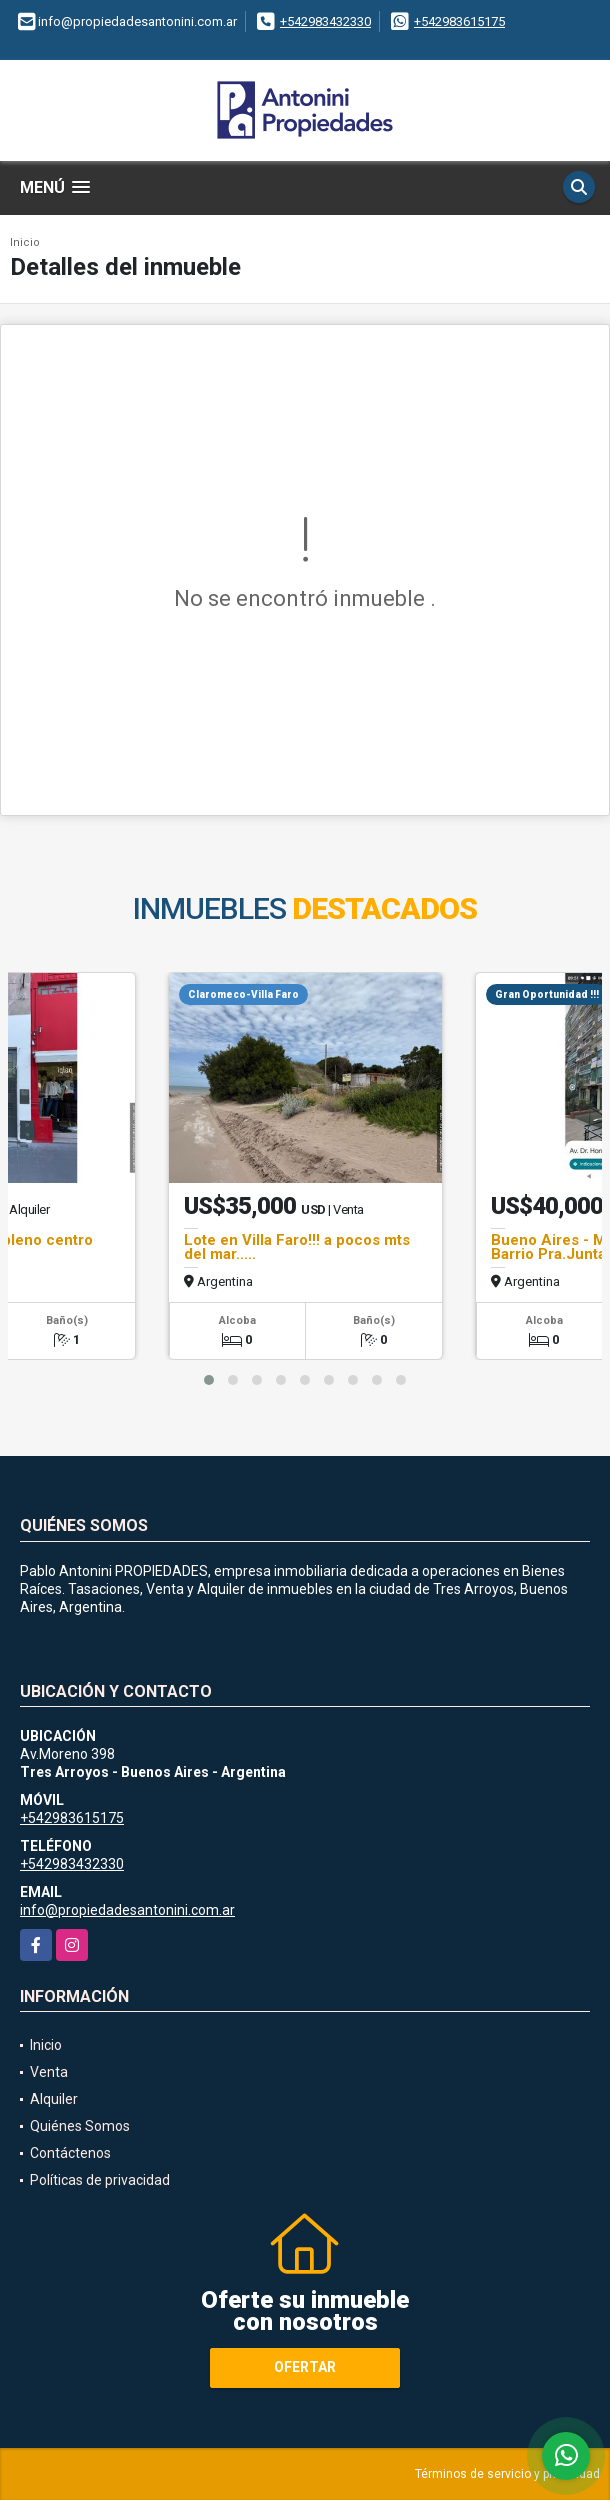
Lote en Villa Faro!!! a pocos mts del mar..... (297, 1247)
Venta (49, 2072)
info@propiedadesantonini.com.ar (127, 1910)
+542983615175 (459, 21)
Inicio (25, 242)
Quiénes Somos (80, 2126)
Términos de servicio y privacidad (507, 2474)
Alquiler (54, 2099)
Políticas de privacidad (100, 2180)
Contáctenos (70, 2153)
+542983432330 (325, 21)
